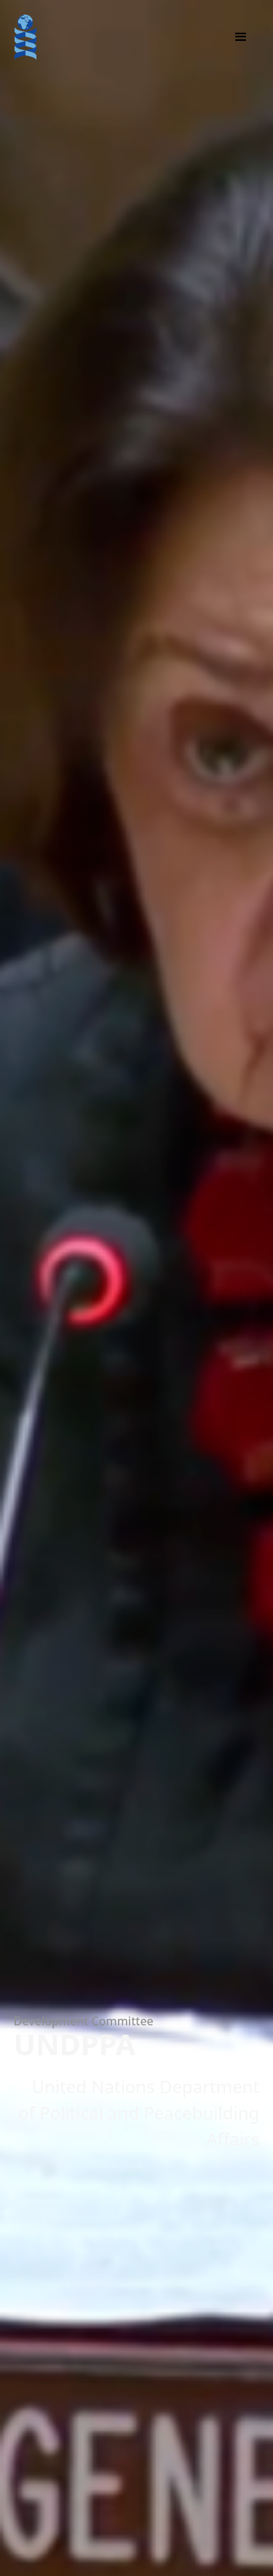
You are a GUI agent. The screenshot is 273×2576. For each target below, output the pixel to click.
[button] (240, 37)
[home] (25, 37)
